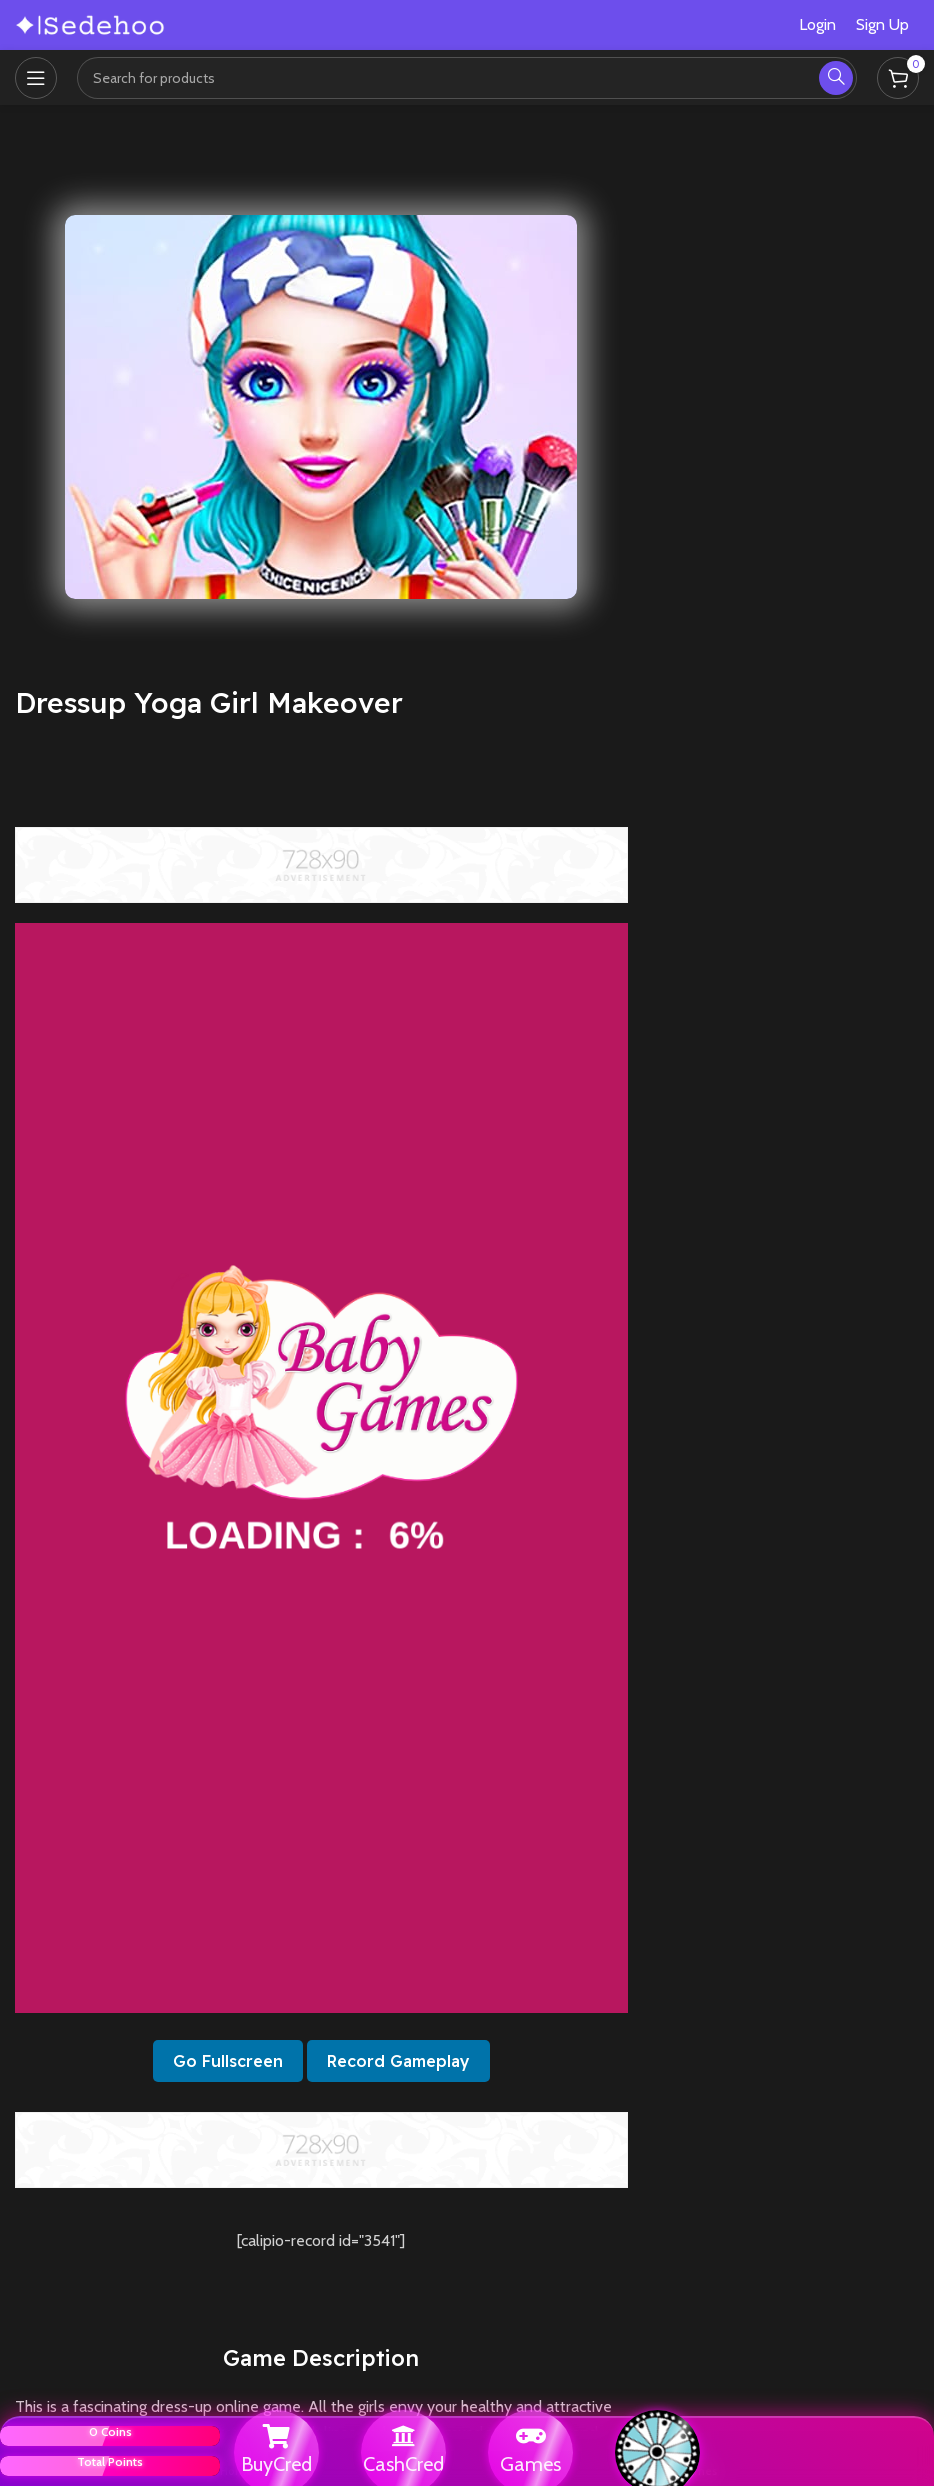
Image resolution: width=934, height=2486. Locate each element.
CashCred (403, 2464)
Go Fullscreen (228, 2061)
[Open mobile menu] (36, 78)
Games (530, 2464)
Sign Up (882, 24)
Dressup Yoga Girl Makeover (209, 702)
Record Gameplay (398, 2061)
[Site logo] (90, 23)
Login (817, 24)
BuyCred (276, 2464)
